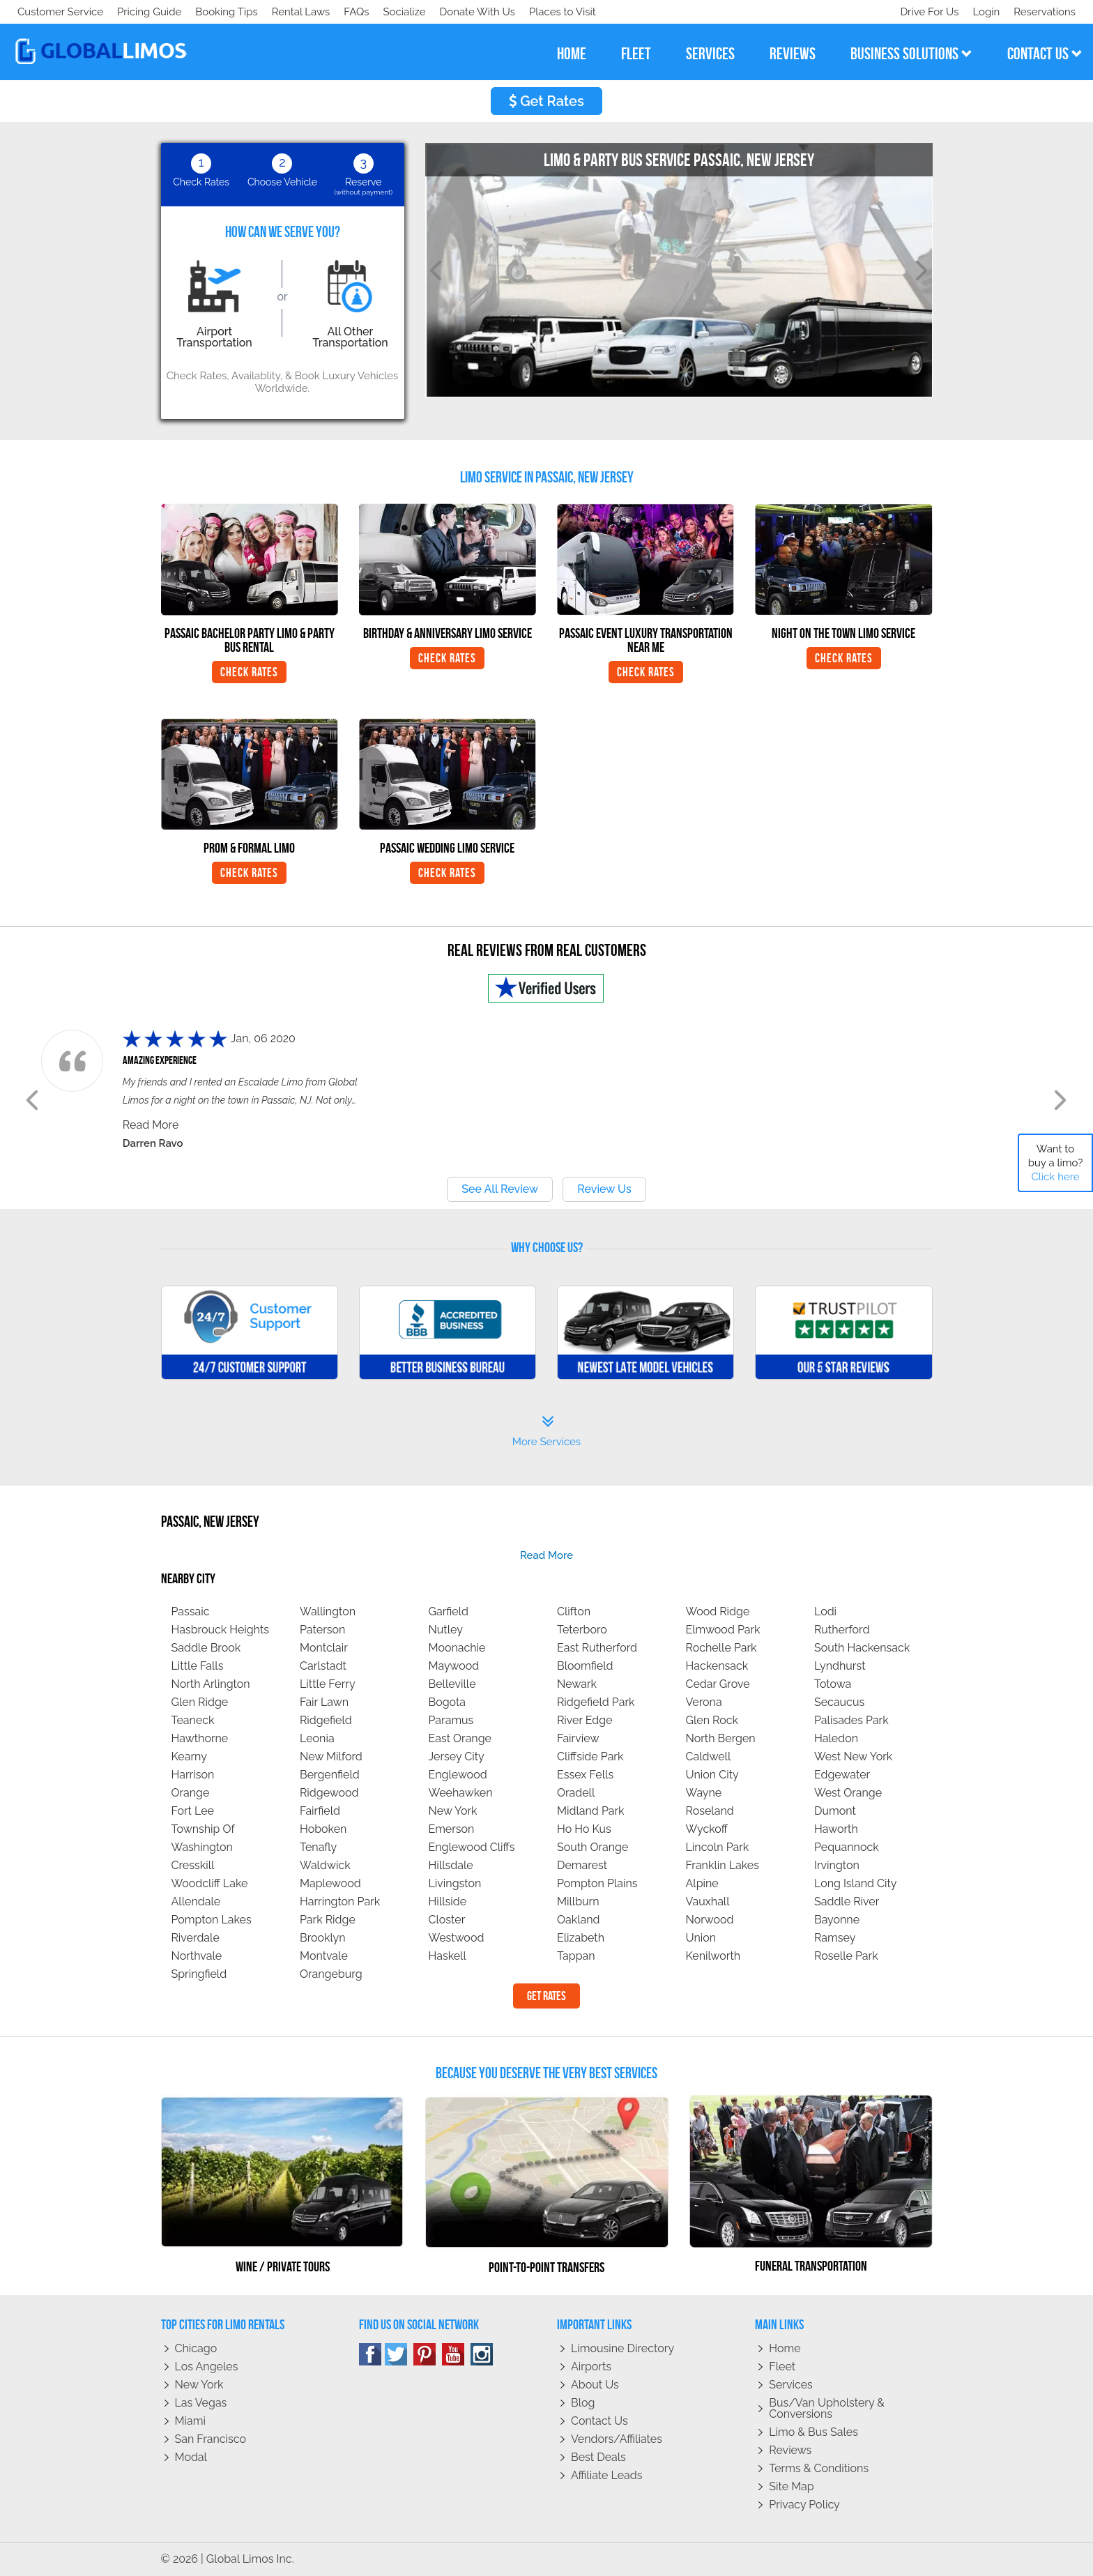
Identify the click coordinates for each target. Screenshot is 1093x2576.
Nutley (446, 1629)
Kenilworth (713, 1956)
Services (791, 2384)
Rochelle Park (721, 1647)
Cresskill (193, 1865)
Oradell (576, 1792)
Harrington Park (340, 1901)
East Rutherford (597, 1647)
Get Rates (546, 101)
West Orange (848, 1792)
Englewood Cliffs (472, 1847)
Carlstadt (323, 1665)
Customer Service (60, 12)
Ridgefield (326, 1720)
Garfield (449, 1611)
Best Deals (598, 2457)
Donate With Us (216, 12)
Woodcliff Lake (209, 1883)
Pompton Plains (597, 1883)
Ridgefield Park (596, 1702)
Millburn (578, 1901)
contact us (1045, 54)
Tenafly (318, 1847)
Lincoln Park (717, 1847)
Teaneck (193, 1720)
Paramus (451, 1720)
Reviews (790, 2450)
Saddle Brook (206, 1647)
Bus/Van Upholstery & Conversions (827, 2408)
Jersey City (456, 1756)
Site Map (791, 2486)
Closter (447, 1919)
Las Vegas (201, 2402)
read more (546, 1555)
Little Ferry (328, 1684)
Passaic (190, 1611)
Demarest (582, 1865)
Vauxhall (708, 1901)
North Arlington (210, 1684)
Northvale (196, 1956)
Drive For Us (923, 12)
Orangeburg (331, 1974)
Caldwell (708, 1756)
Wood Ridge (718, 1611)
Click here (1055, 1177)
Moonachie (457, 1647)
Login (983, 12)
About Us (595, 2384)
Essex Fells (585, 1774)
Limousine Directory (622, 2348)
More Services (546, 1431)
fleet (636, 54)
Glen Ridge (200, 1702)
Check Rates (249, 672)
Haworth (836, 1829)
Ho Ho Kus (584, 1829)
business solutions (911, 54)
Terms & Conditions (819, 2468)
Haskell (447, 1956)
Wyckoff (707, 1829)
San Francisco (211, 2439)
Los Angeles (206, 2366)
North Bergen (721, 1738)
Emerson (452, 1829)
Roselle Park (846, 1956)
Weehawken (461, 1792)
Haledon (836, 1738)
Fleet (782, 2366)
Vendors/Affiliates (616, 2439)
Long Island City (855, 1883)
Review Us (604, 1189)
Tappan (576, 1956)
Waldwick (325, 1865)
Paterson (322, 1629)
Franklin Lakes (722, 1865)
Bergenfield (330, 1774)
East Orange (460, 1738)
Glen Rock (712, 1720)
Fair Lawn (324, 1702)
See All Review (499, 1189)
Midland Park (591, 1810)
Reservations (1045, 12)
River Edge (585, 1720)
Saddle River (846, 1901)
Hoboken (323, 1829)
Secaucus (839, 1702)
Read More (151, 1124)
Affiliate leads (606, 2475)
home (571, 54)
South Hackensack (862, 1647)
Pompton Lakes (211, 1919)
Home (784, 2348)
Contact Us (599, 2421)
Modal (191, 2457)
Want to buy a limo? (1055, 1163)
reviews (793, 54)
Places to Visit (305, 12)
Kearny (189, 1756)
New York (453, 1810)
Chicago (196, 2348)
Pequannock (846, 1847)
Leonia (317, 1738)
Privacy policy (804, 2504)
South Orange (592, 1847)
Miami (190, 2421)
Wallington (328, 1611)
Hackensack (717, 1665)
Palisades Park (851, 1720)
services (710, 54)
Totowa (832, 1684)
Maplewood (330, 1883)
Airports (591, 2366)
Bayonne (836, 1919)
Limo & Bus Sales (813, 2432)
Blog (583, 2402)
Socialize (141, 12)
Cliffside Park (590, 1756)
